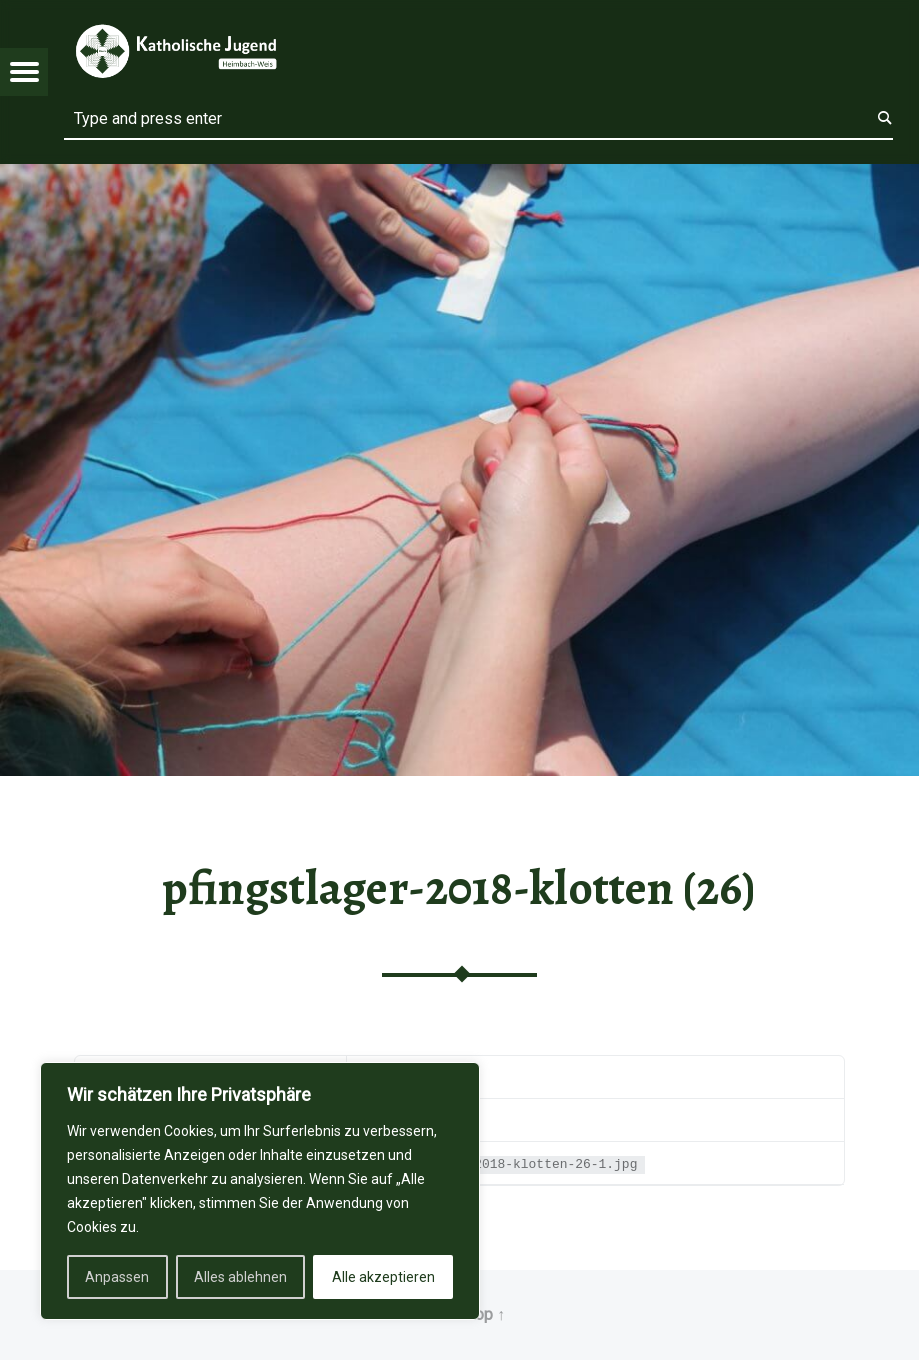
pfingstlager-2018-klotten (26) (459, 888)
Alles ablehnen (240, 1277)
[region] (260, 1191)
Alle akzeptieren (383, 1277)
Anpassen (117, 1277)
